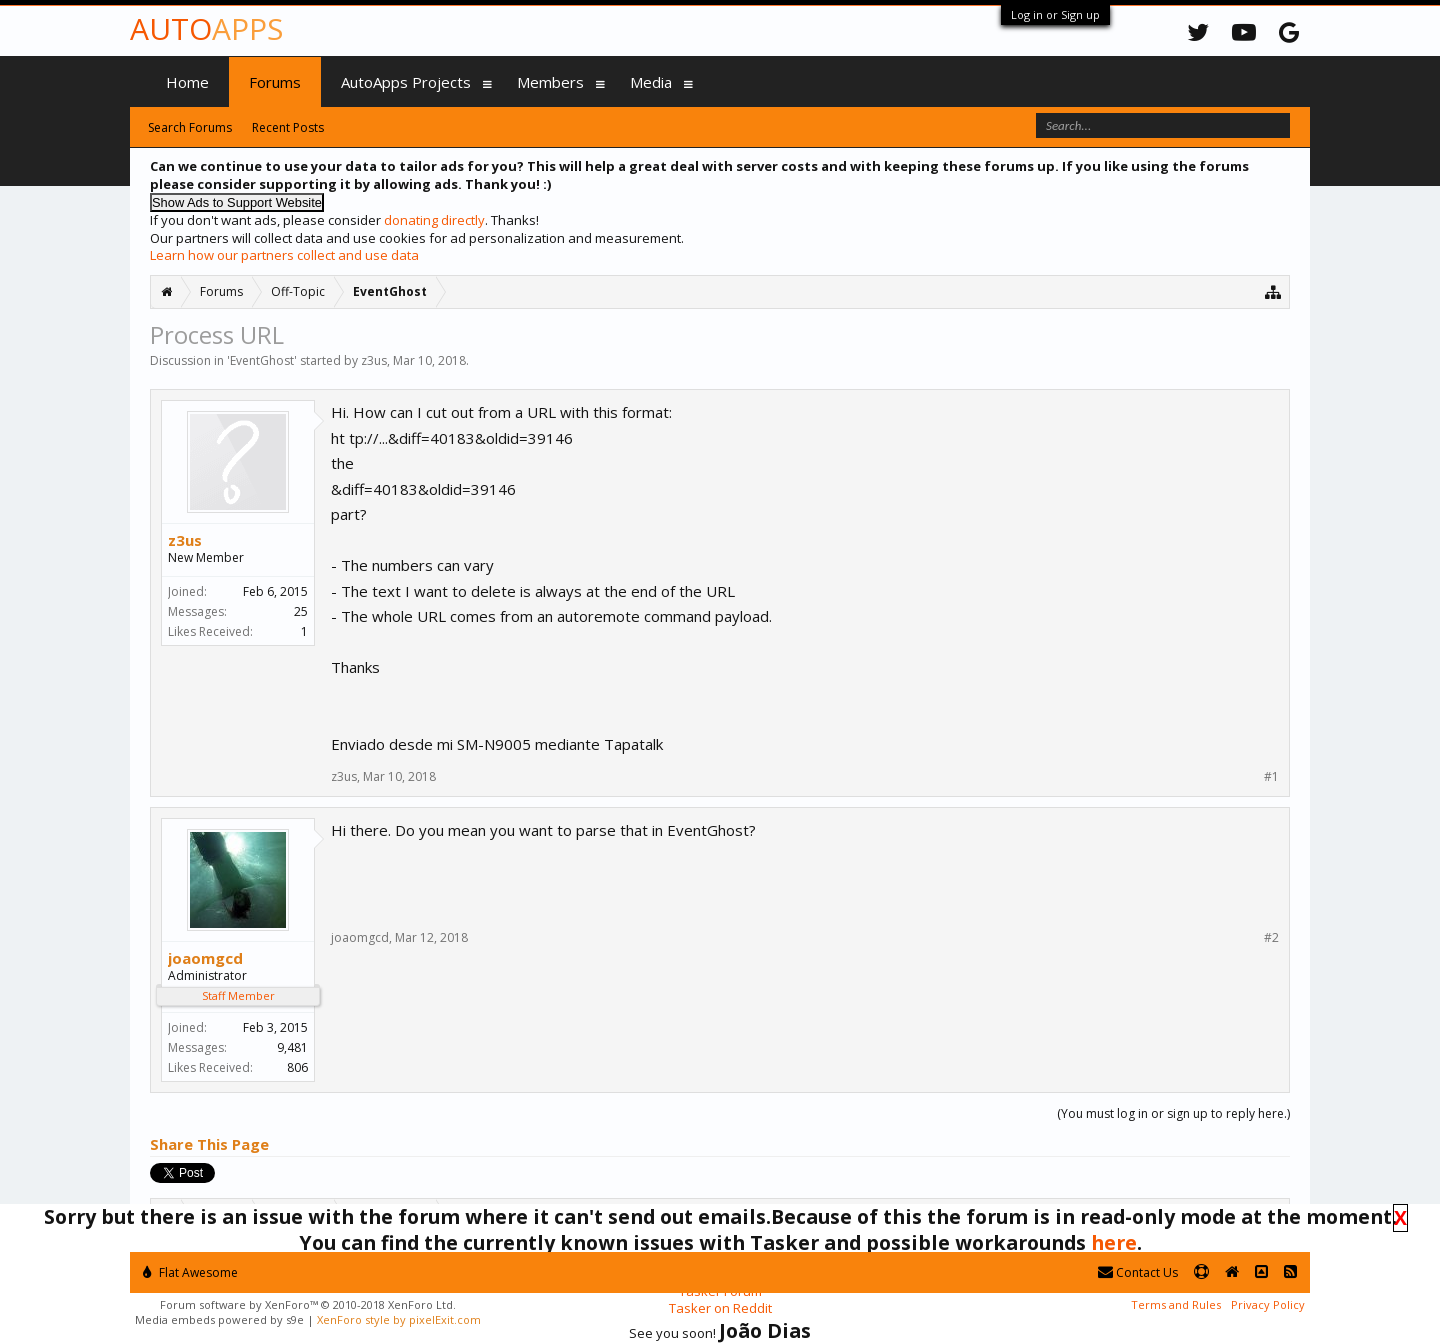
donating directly (434, 220)
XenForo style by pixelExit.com (399, 1319)
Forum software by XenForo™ (308, 1304)
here (1114, 1242)
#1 (1271, 777)
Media (651, 82)
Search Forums (190, 127)
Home (187, 82)
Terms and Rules (1176, 1304)
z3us (374, 360)
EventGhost (262, 360)
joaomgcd (205, 958)
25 (301, 611)
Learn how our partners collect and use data (284, 255)
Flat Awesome (190, 1272)
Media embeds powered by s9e (219, 1319)
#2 (1271, 938)
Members (550, 82)
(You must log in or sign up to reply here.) (1173, 1113)
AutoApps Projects (406, 82)
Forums (275, 82)
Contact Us (1138, 1272)
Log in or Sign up (1055, 14)
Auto (206, 28)
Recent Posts (288, 127)
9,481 (292, 1047)
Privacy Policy (1268, 1304)
